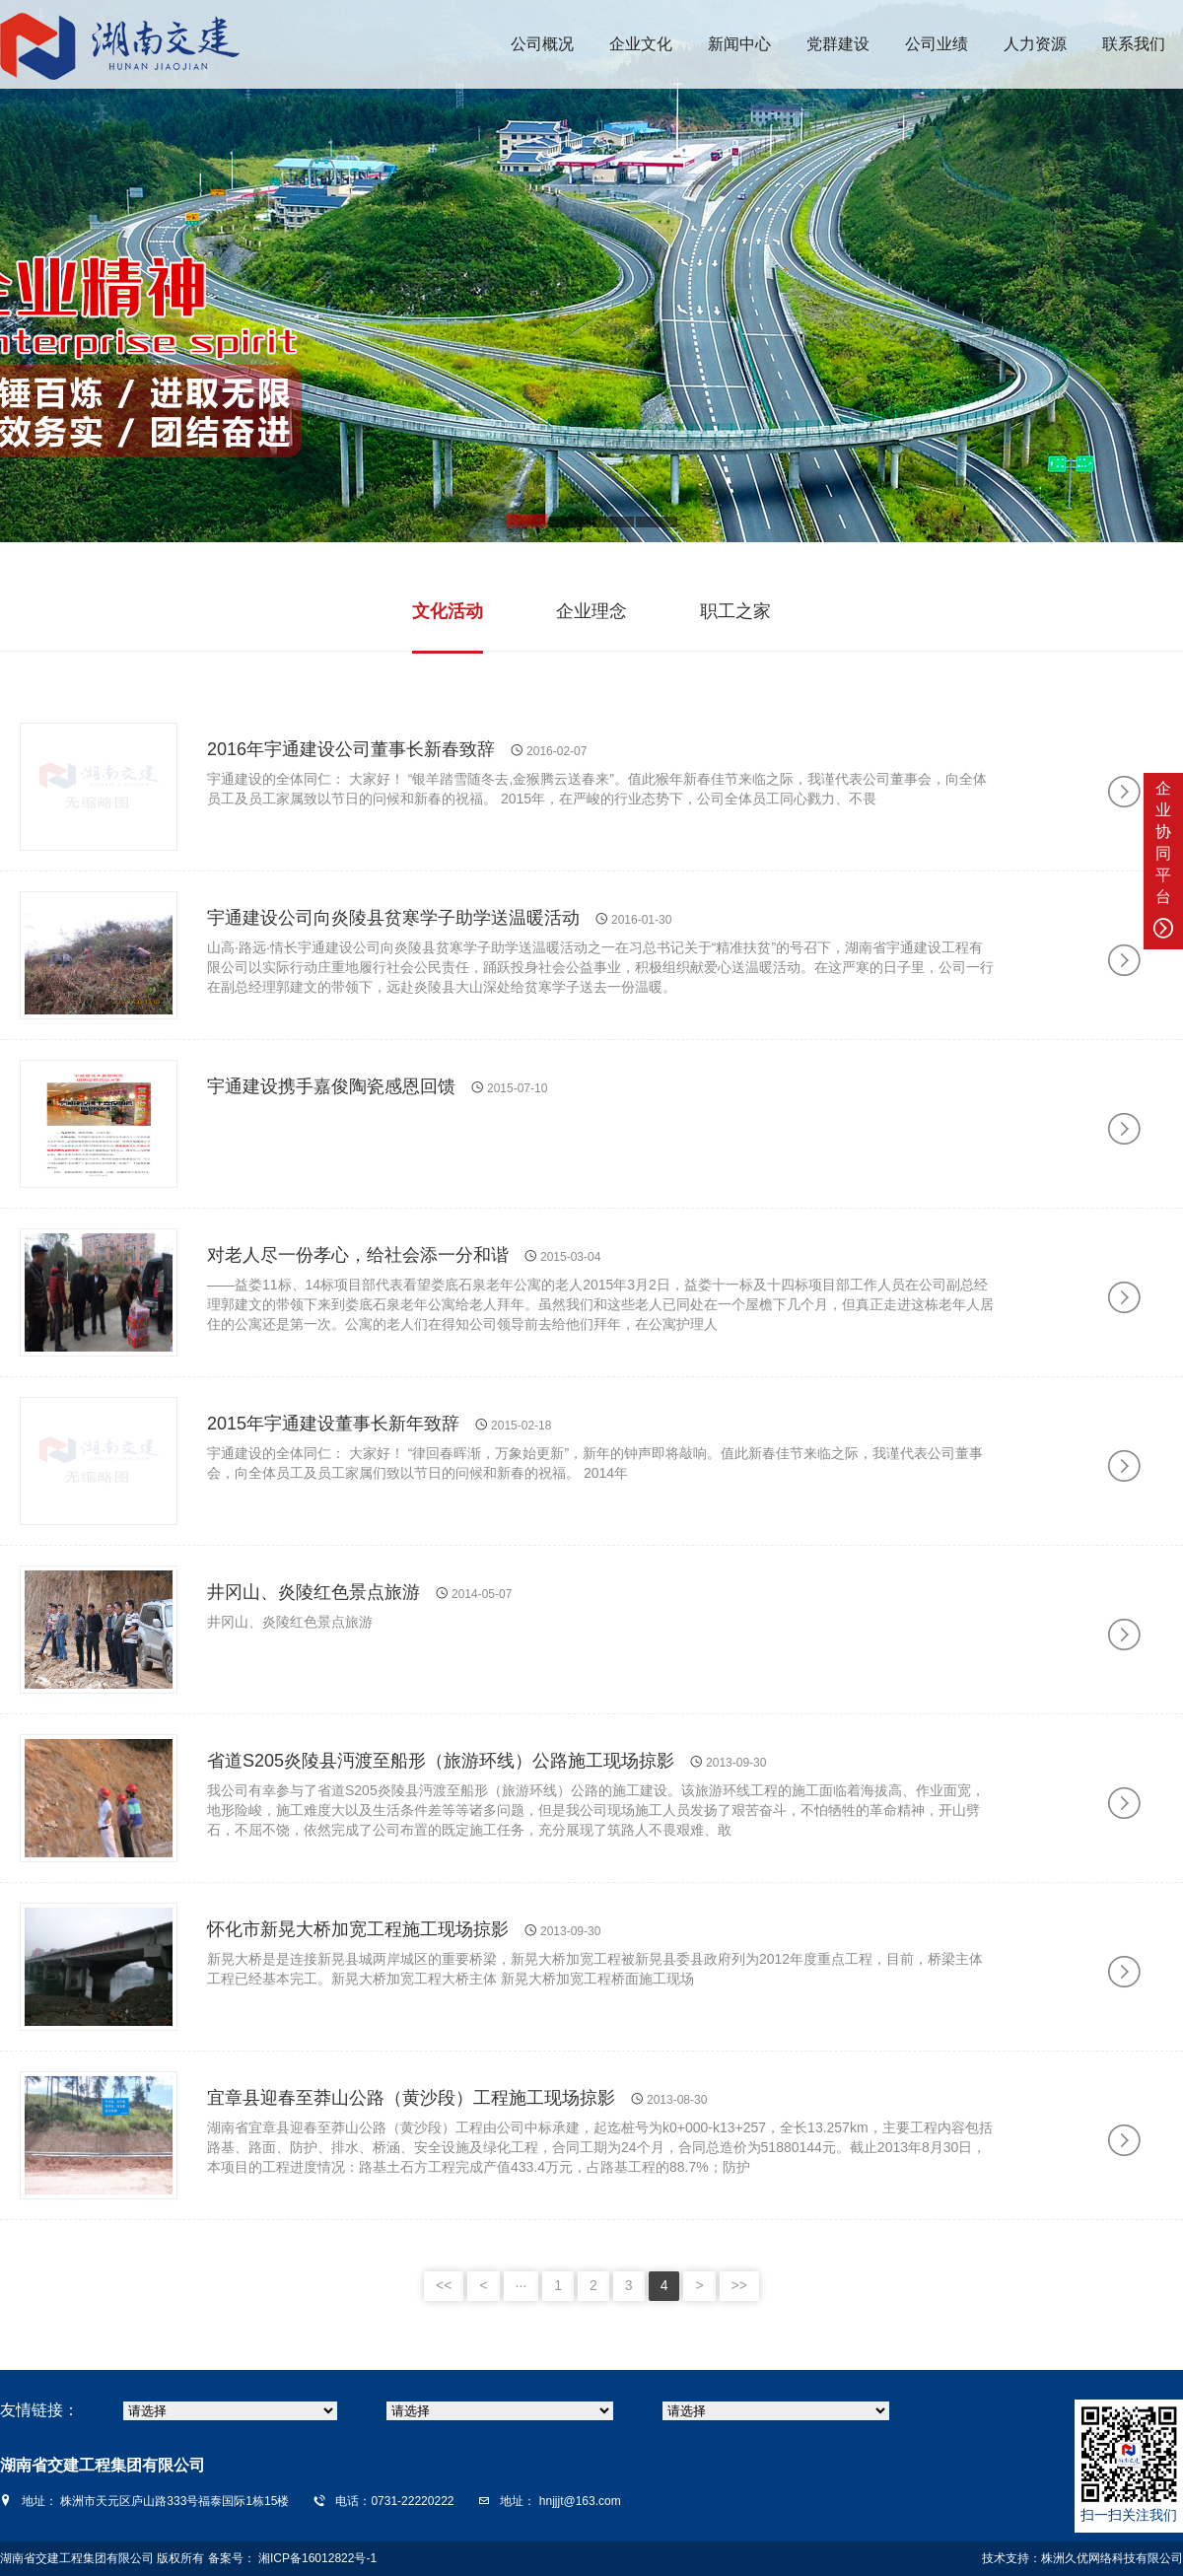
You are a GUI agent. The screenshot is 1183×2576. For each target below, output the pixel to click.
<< (444, 2285)
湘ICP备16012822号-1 (316, 2558)
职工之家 (735, 611)
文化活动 (447, 611)
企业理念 (591, 611)
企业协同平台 (1163, 860)
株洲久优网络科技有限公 (1106, 2558)
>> (739, 2285)
